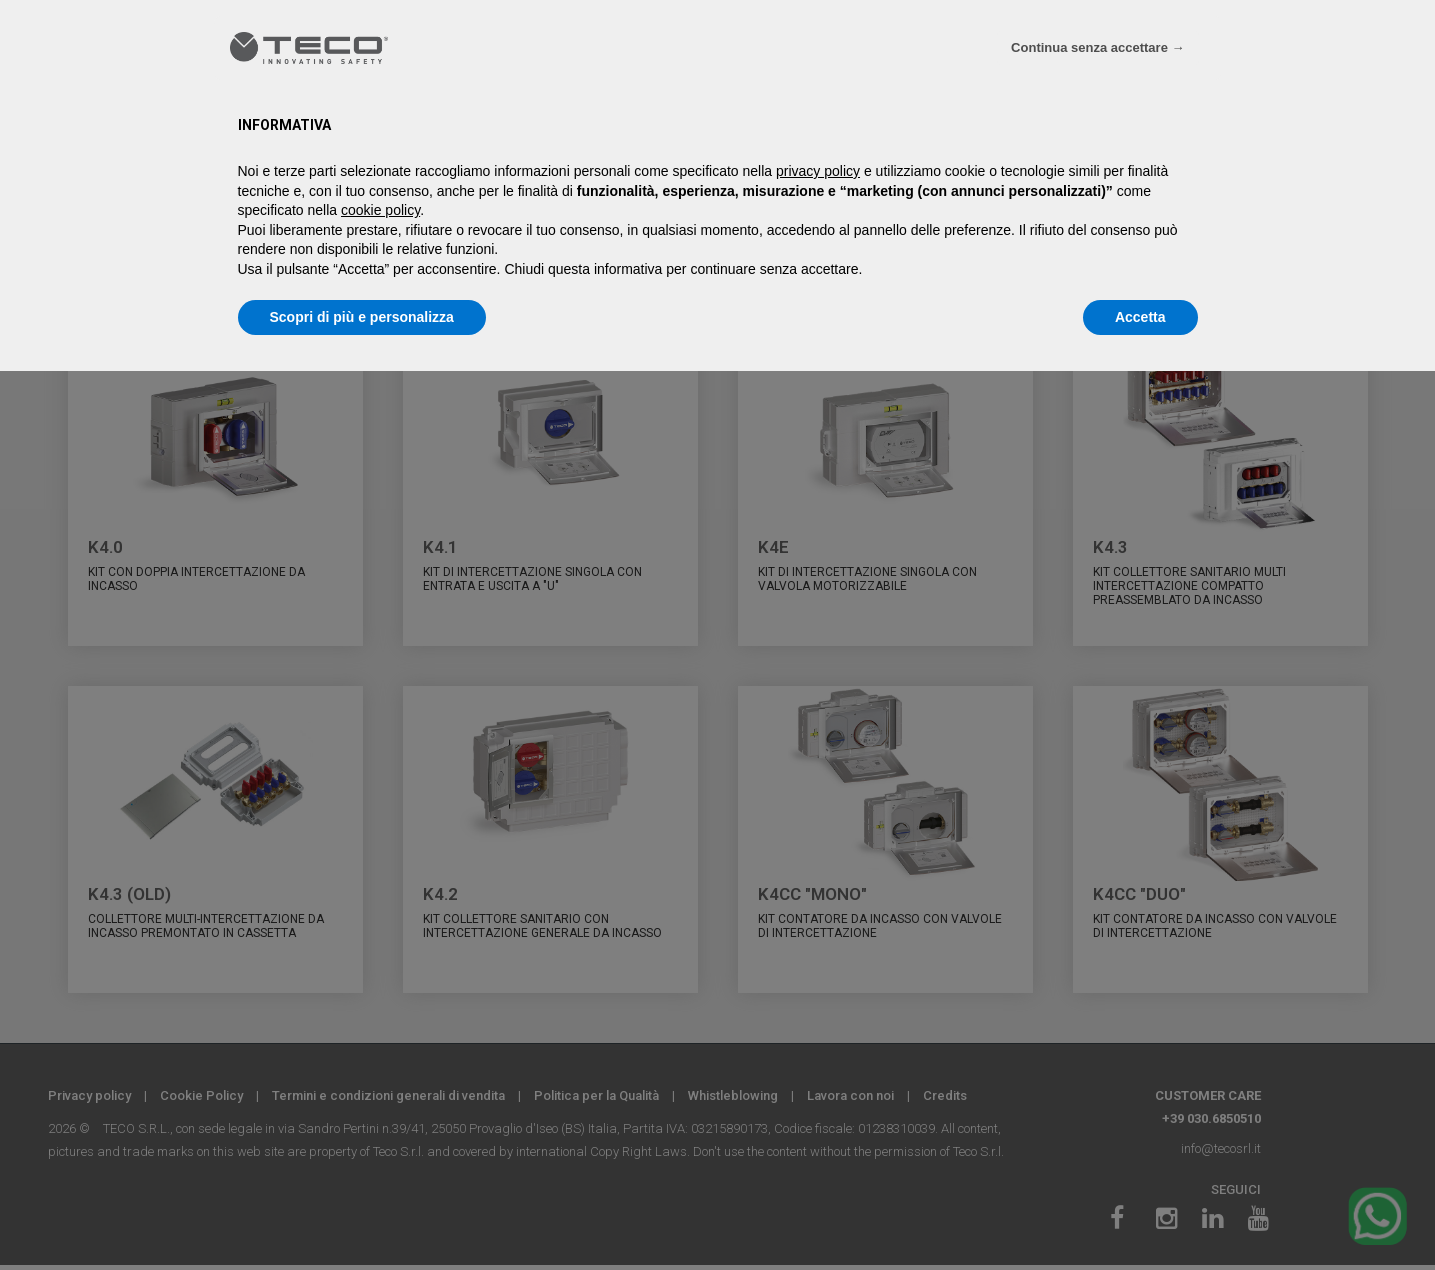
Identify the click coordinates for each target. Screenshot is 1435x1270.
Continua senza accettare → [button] (1097, 47)
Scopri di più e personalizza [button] (362, 317)
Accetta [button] (1140, 317)
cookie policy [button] (380, 210)
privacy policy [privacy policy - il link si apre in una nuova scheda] (818, 171)
